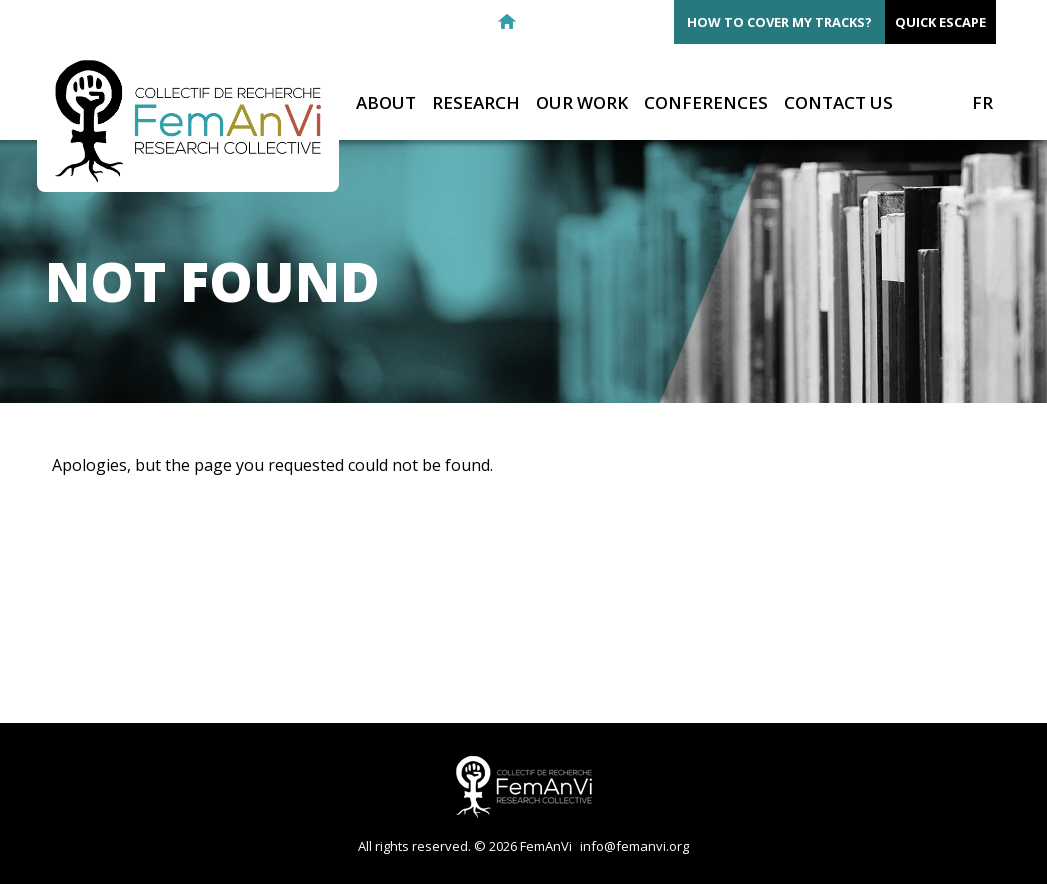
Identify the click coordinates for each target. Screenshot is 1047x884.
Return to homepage (507, 22)
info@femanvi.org (634, 846)
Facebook (579, 22)
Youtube (651, 22)
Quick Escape (940, 22)
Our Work (582, 103)
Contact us (838, 103)
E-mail (543, 22)
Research (476, 103)
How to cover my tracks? (779, 22)
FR (982, 103)
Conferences (706, 103)
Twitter (615, 22)
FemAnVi (188, 121)
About (386, 103)
